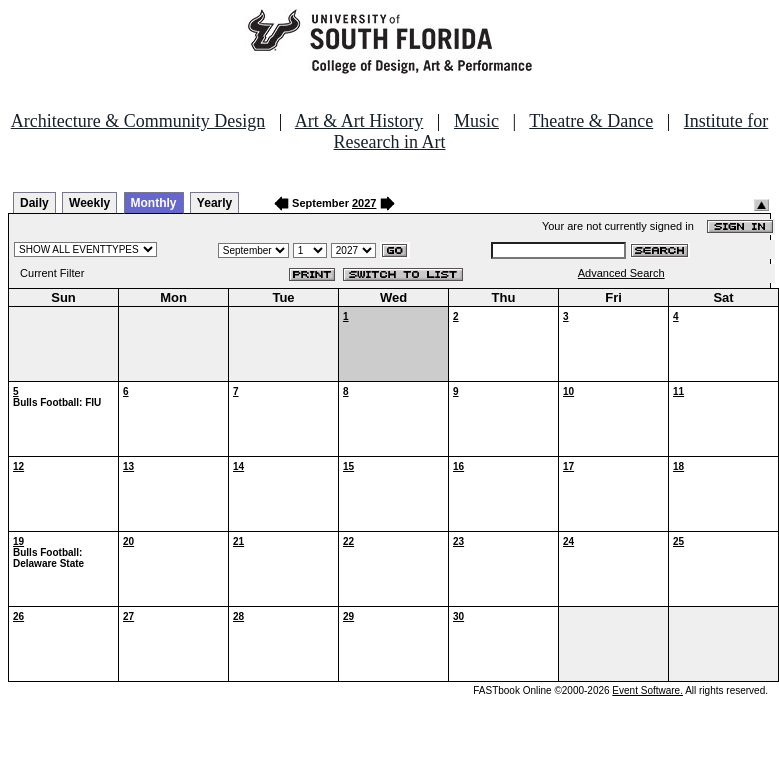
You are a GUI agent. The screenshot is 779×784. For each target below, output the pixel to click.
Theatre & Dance (591, 121)
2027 (364, 203)
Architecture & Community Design (138, 121)
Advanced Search (621, 273)
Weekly (89, 203)
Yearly (214, 203)
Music (476, 121)
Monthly (154, 203)
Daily (34, 203)
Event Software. (647, 690)
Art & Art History (359, 121)
